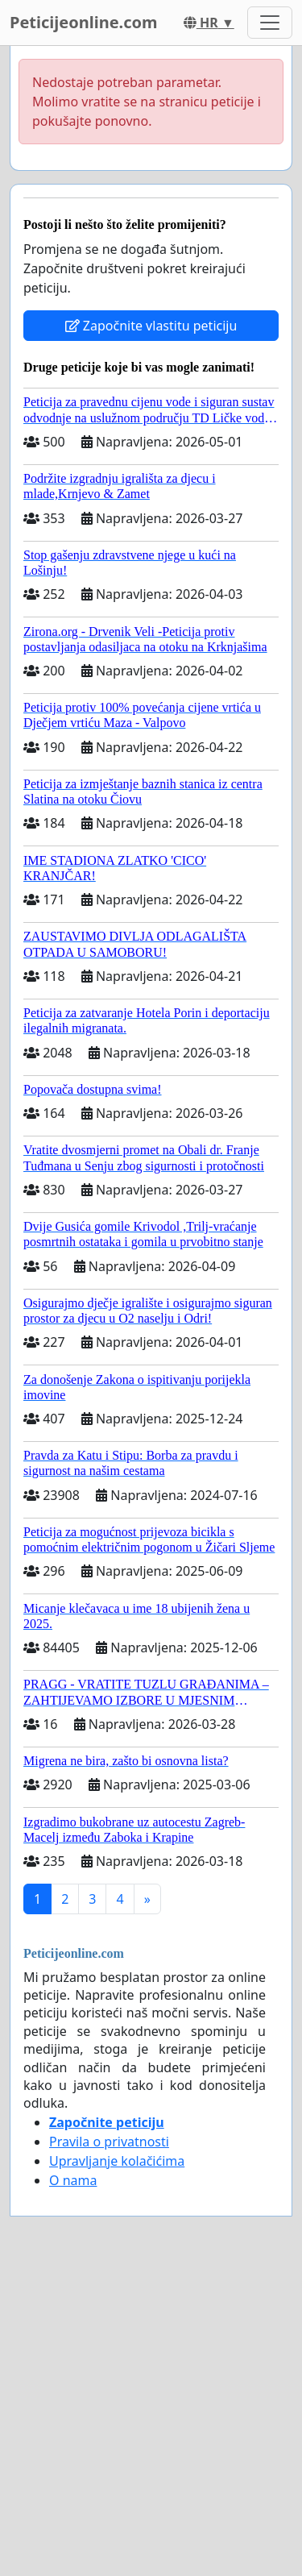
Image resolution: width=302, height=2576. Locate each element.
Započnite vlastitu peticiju (151, 325)
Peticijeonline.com (84, 22)
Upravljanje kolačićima (116, 2161)
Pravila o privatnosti (109, 2141)
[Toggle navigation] (269, 22)
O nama (73, 2180)
